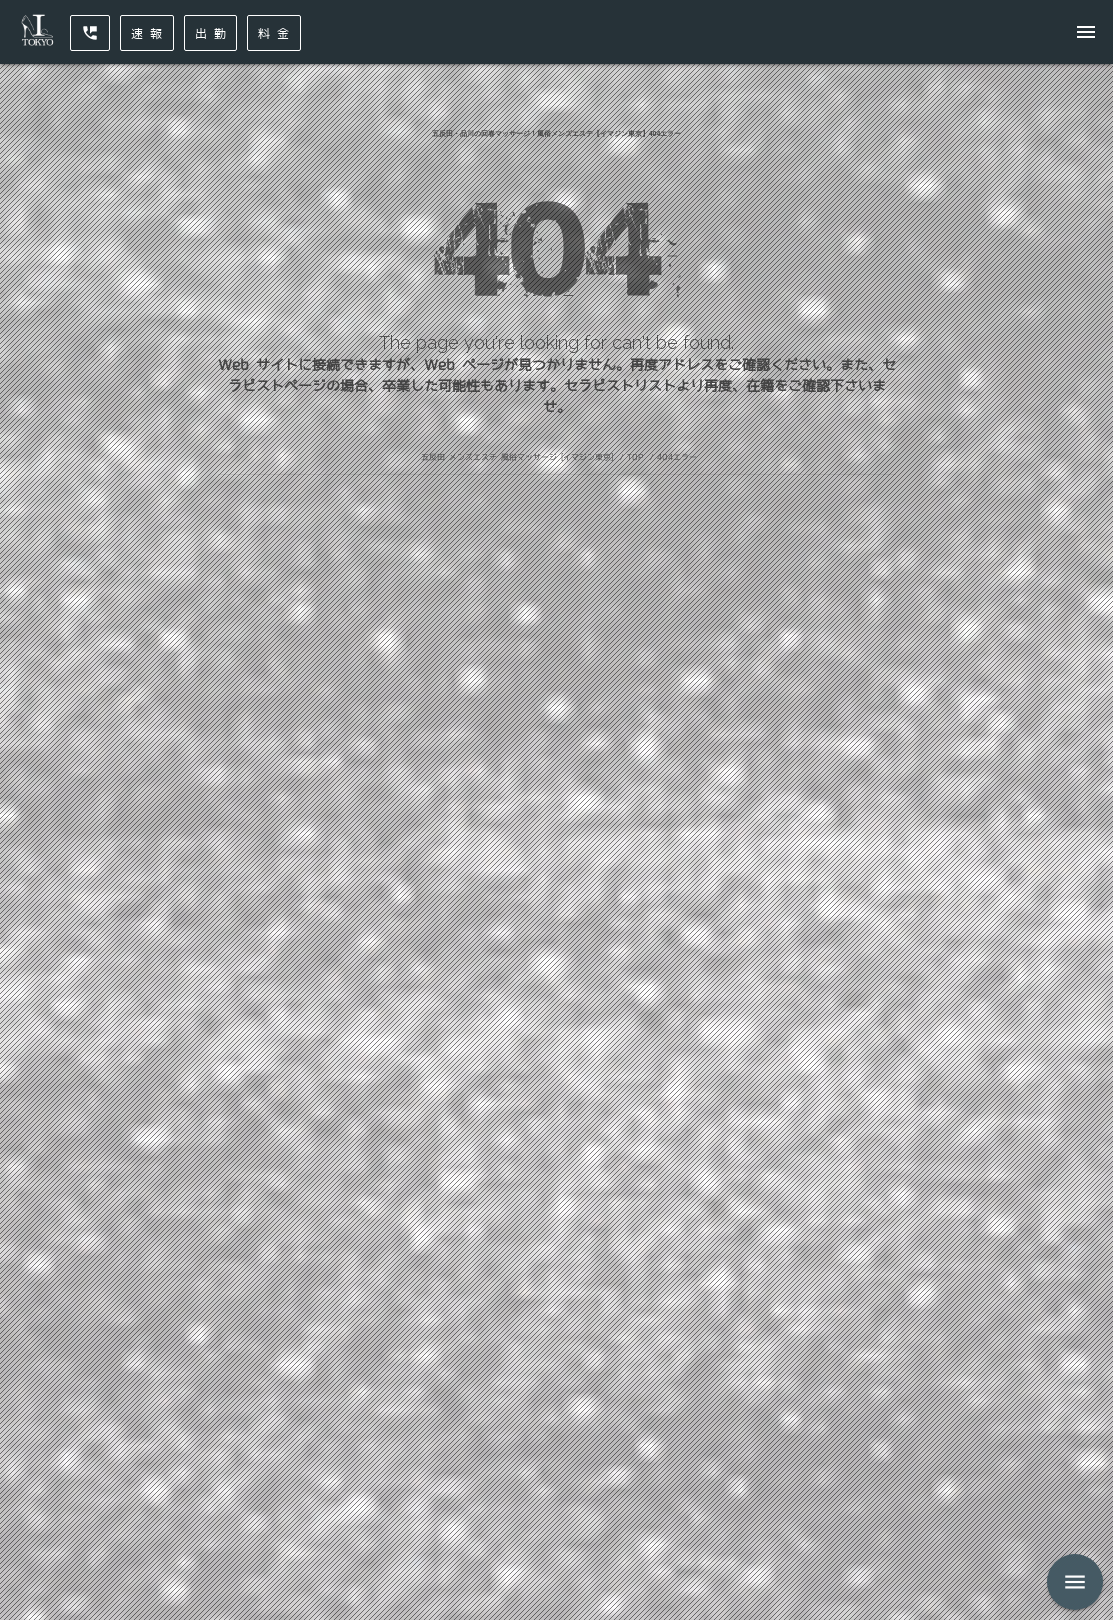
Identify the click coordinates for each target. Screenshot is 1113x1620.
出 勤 (211, 33)
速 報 (147, 33)
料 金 (274, 33)
